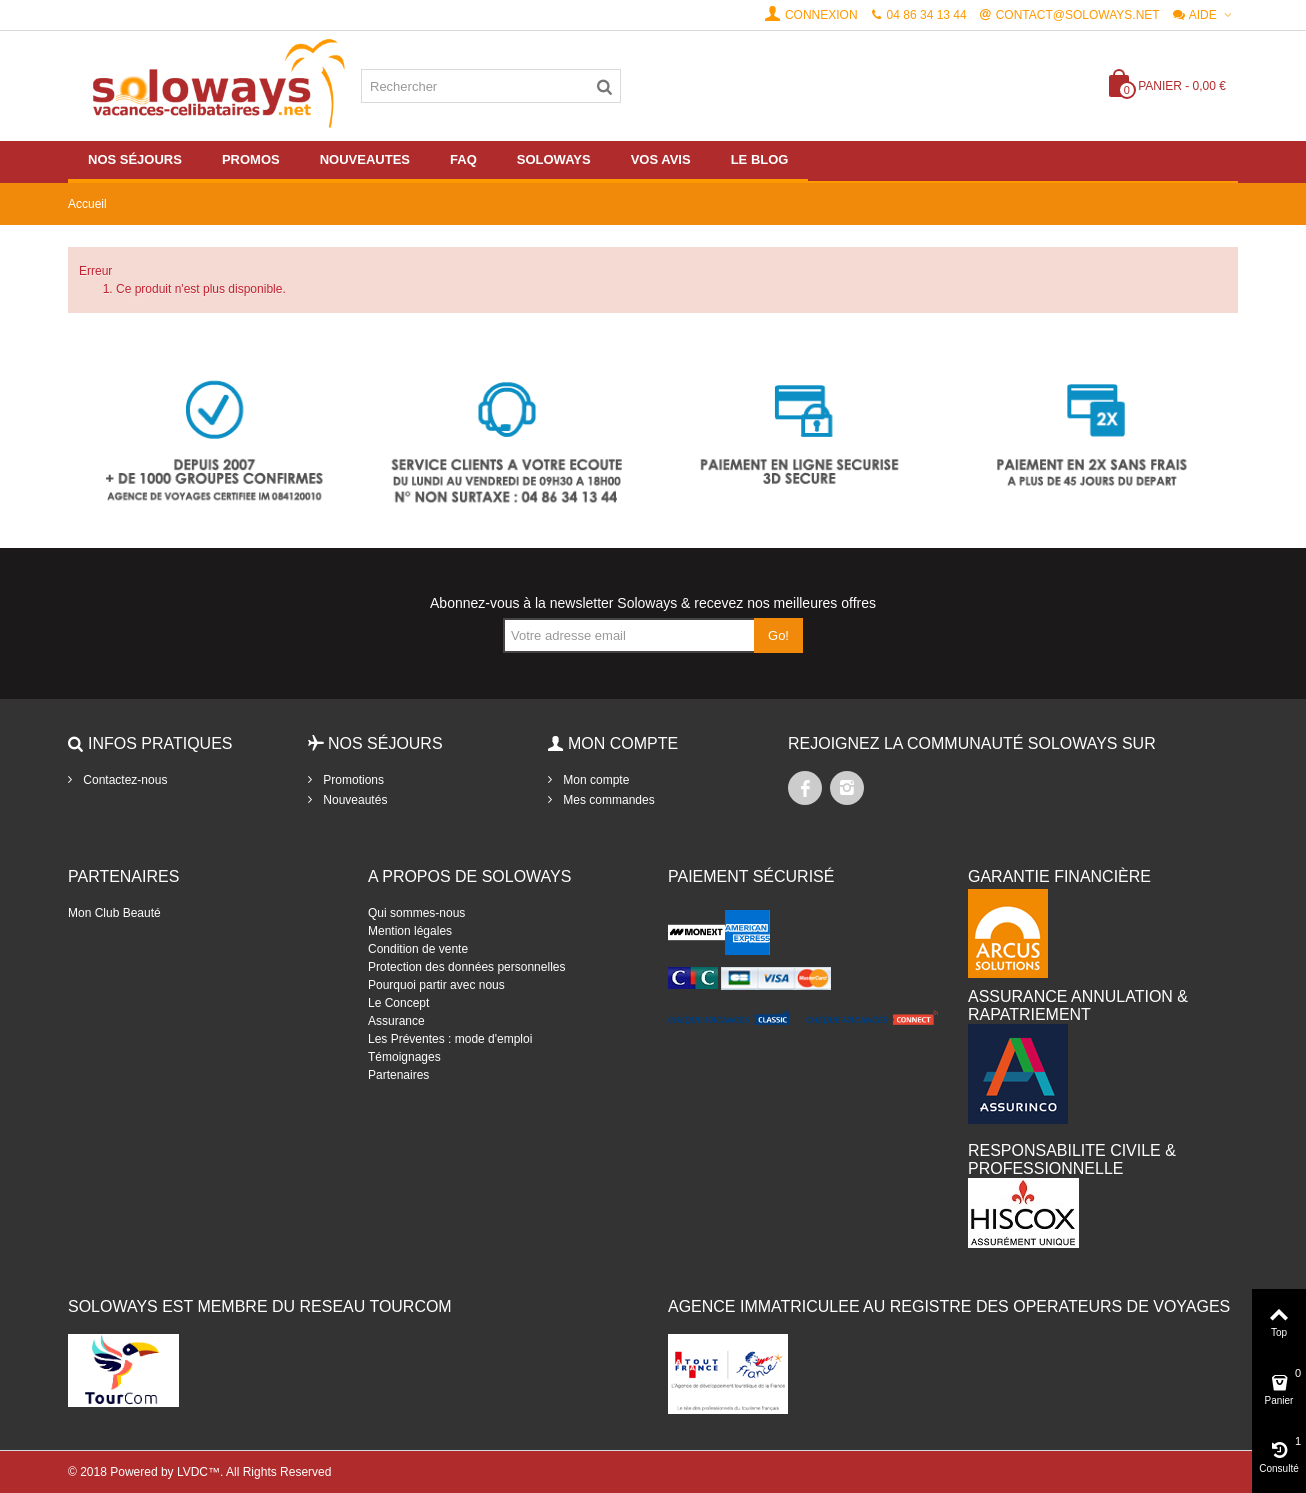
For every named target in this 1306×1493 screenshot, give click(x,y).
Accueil (87, 204)
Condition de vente (418, 949)
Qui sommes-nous (416, 913)
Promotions (352, 780)
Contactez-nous (123, 780)
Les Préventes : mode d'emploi (450, 1039)
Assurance (396, 1021)
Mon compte (594, 780)
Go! (778, 635)
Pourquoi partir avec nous (436, 985)
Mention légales (410, 931)
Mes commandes (607, 800)
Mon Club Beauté (114, 913)
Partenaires (398, 1075)
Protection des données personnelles (466, 967)
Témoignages (404, 1057)
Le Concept (398, 1003)
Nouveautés (353, 800)
